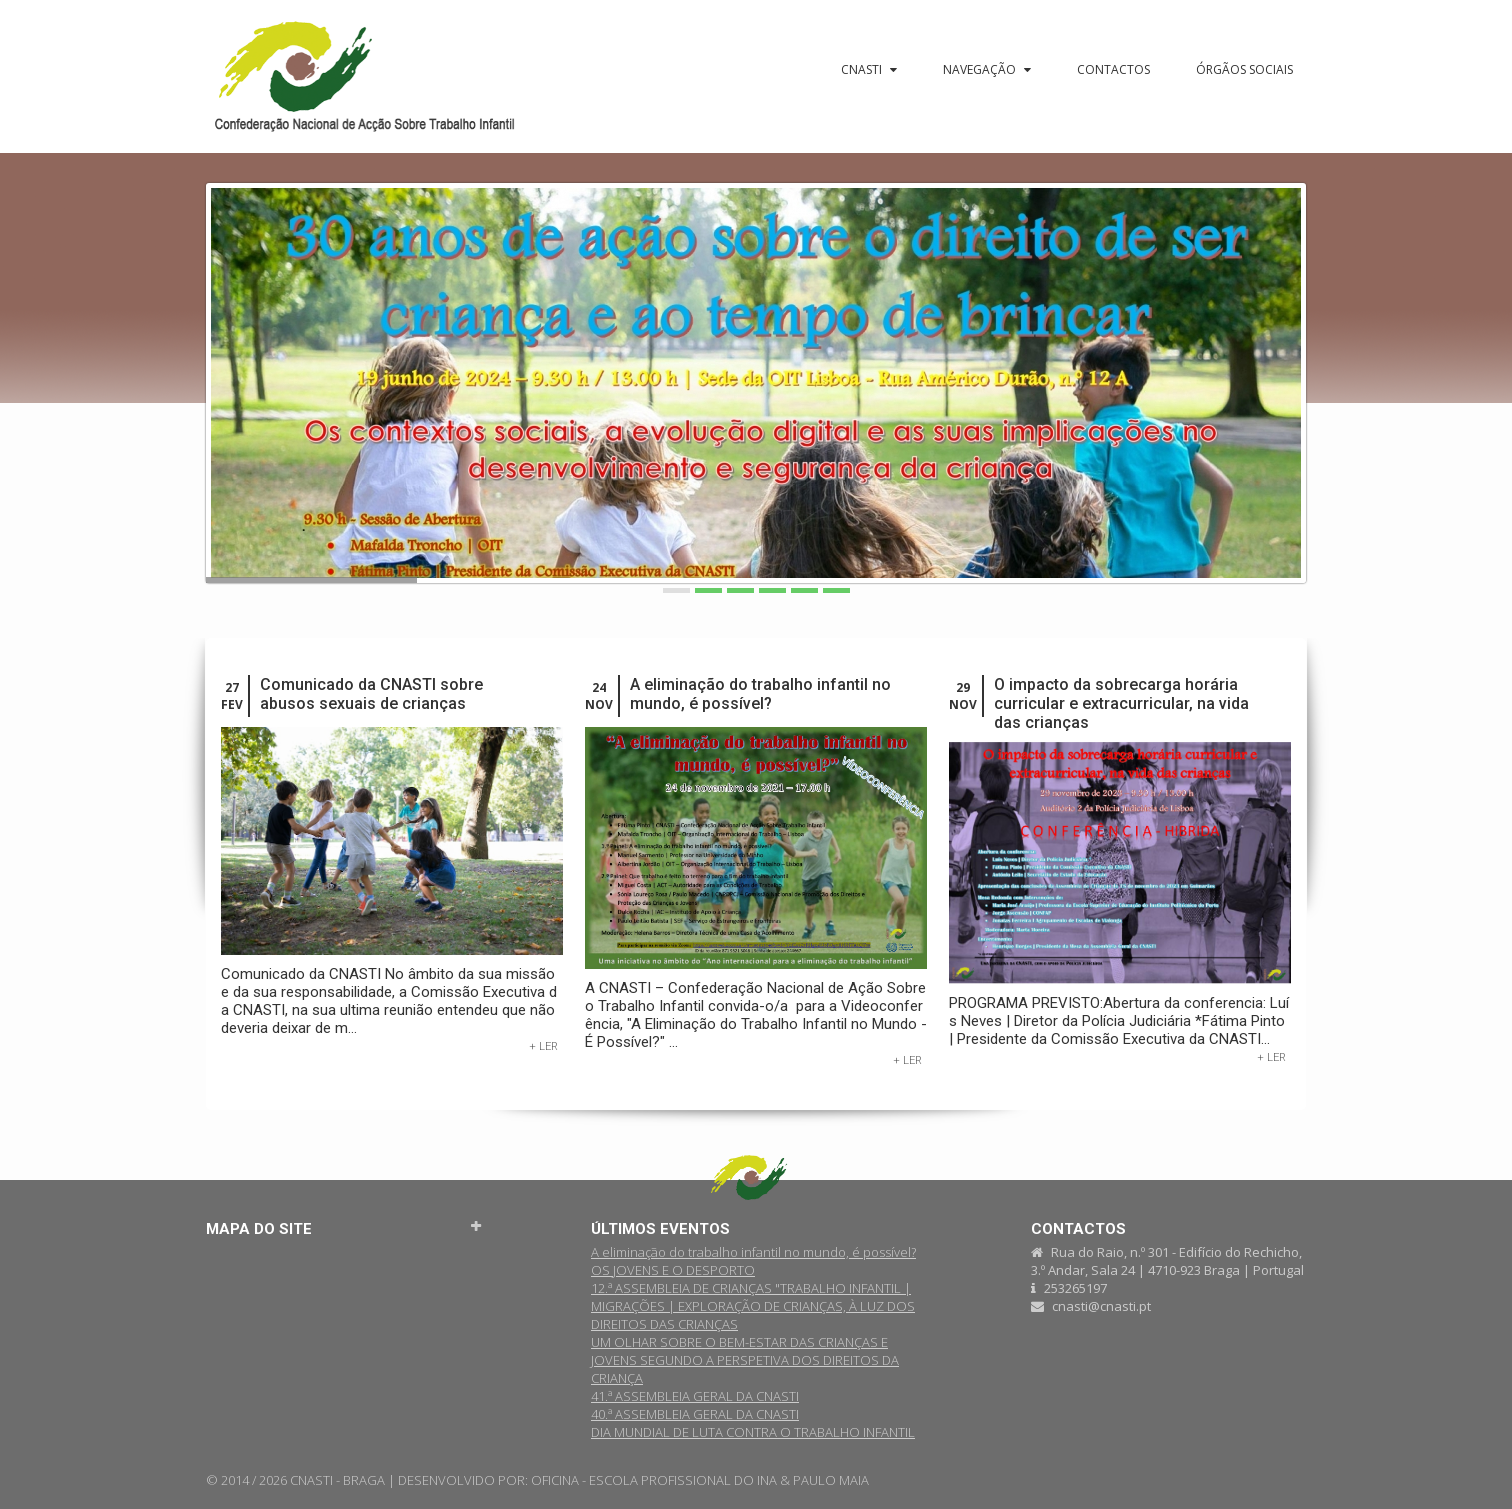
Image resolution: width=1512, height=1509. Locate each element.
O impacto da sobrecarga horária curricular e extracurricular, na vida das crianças (1121, 703)
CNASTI (869, 69)
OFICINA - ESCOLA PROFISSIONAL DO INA (654, 1480)
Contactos (1113, 69)
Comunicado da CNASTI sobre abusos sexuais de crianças (371, 694)
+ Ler (543, 1046)
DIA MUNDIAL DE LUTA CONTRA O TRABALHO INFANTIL (753, 1432)
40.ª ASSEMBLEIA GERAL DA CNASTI (695, 1414)
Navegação (987, 69)
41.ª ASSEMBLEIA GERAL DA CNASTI (695, 1396)
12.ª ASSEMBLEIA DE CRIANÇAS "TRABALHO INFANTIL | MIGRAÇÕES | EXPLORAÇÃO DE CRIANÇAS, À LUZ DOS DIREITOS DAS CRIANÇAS (753, 1306)
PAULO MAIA (831, 1480)
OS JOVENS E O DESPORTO (673, 1270)
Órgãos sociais (1244, 69)
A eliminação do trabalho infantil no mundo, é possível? (760, 694)
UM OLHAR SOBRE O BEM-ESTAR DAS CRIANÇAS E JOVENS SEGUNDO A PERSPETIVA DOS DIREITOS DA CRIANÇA (745, 1360)
